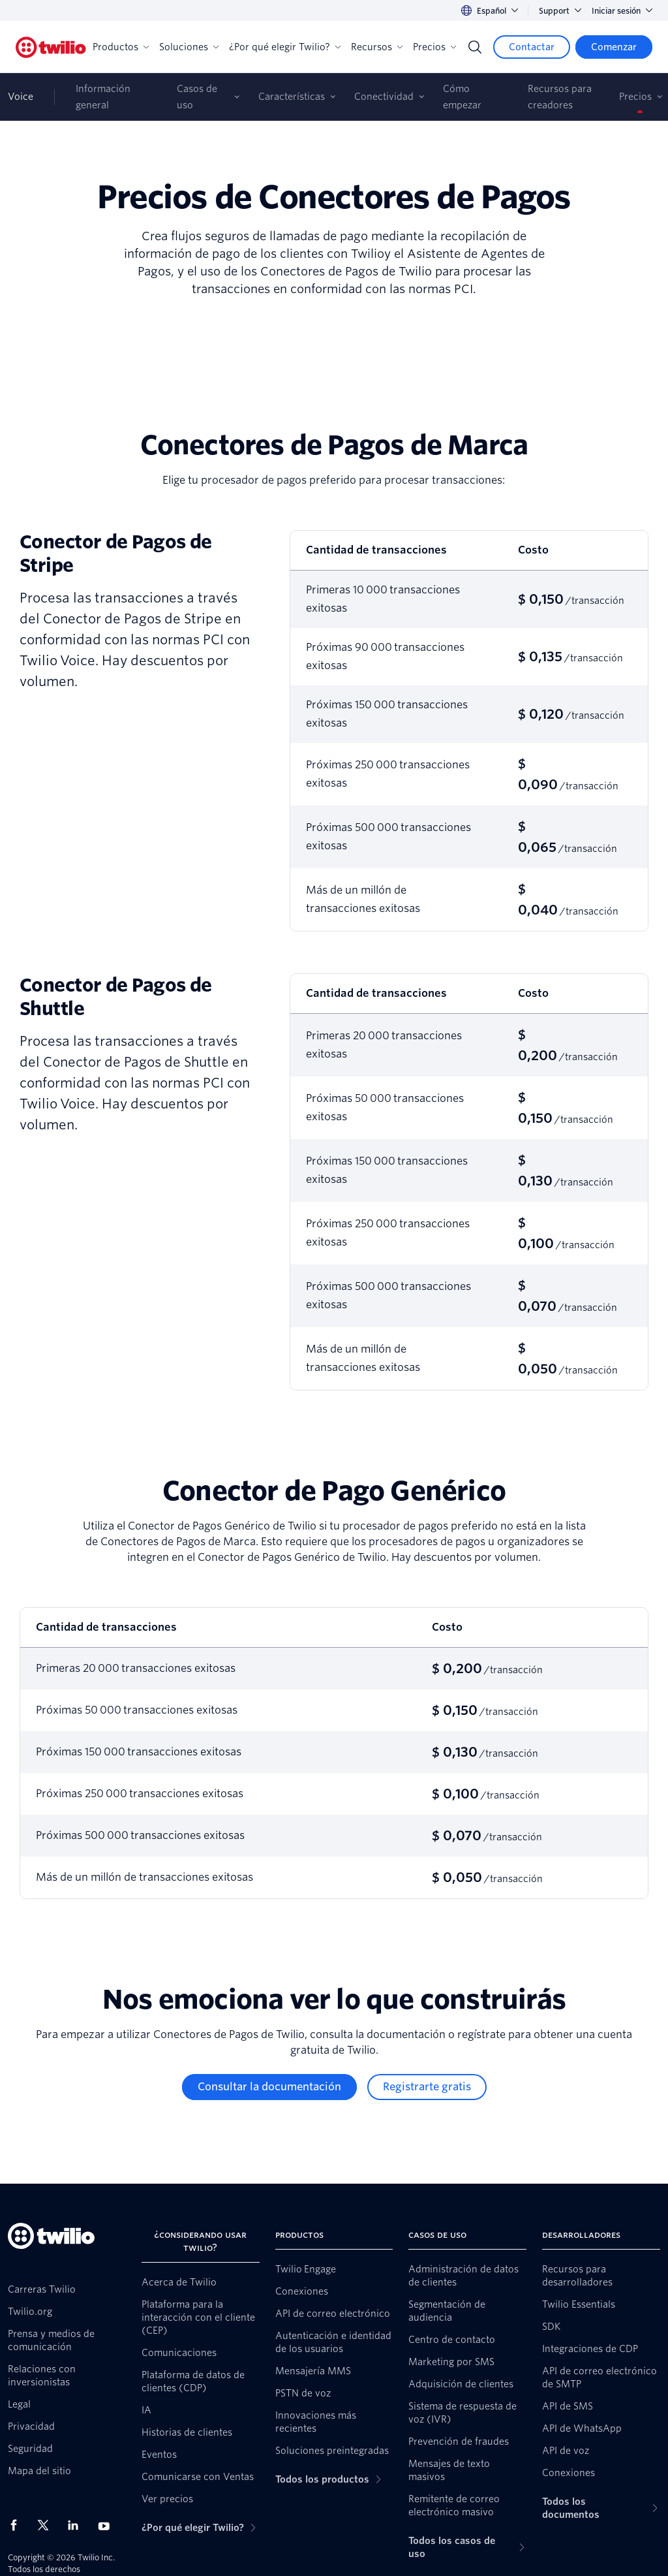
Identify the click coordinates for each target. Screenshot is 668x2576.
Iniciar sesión (622, 11)
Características (291, 96)
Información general (103, 97)
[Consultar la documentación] (269, 2087)
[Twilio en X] (47, 2525)
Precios (434, 47)
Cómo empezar (462, 97)
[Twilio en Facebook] (17, 2525)
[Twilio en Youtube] (107, 2525)
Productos (121, 47)
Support (560, 11)
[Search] (475, 47)
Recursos (376, 47)
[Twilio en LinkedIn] (77, 2525)
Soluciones (189, 47)
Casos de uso (197, 97)
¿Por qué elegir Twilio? (285, 47)
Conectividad (384, 96)
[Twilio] (51, 47)
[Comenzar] (613, 47)
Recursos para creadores (560, 97)
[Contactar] (531, 47)
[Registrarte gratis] (427, 2087)
